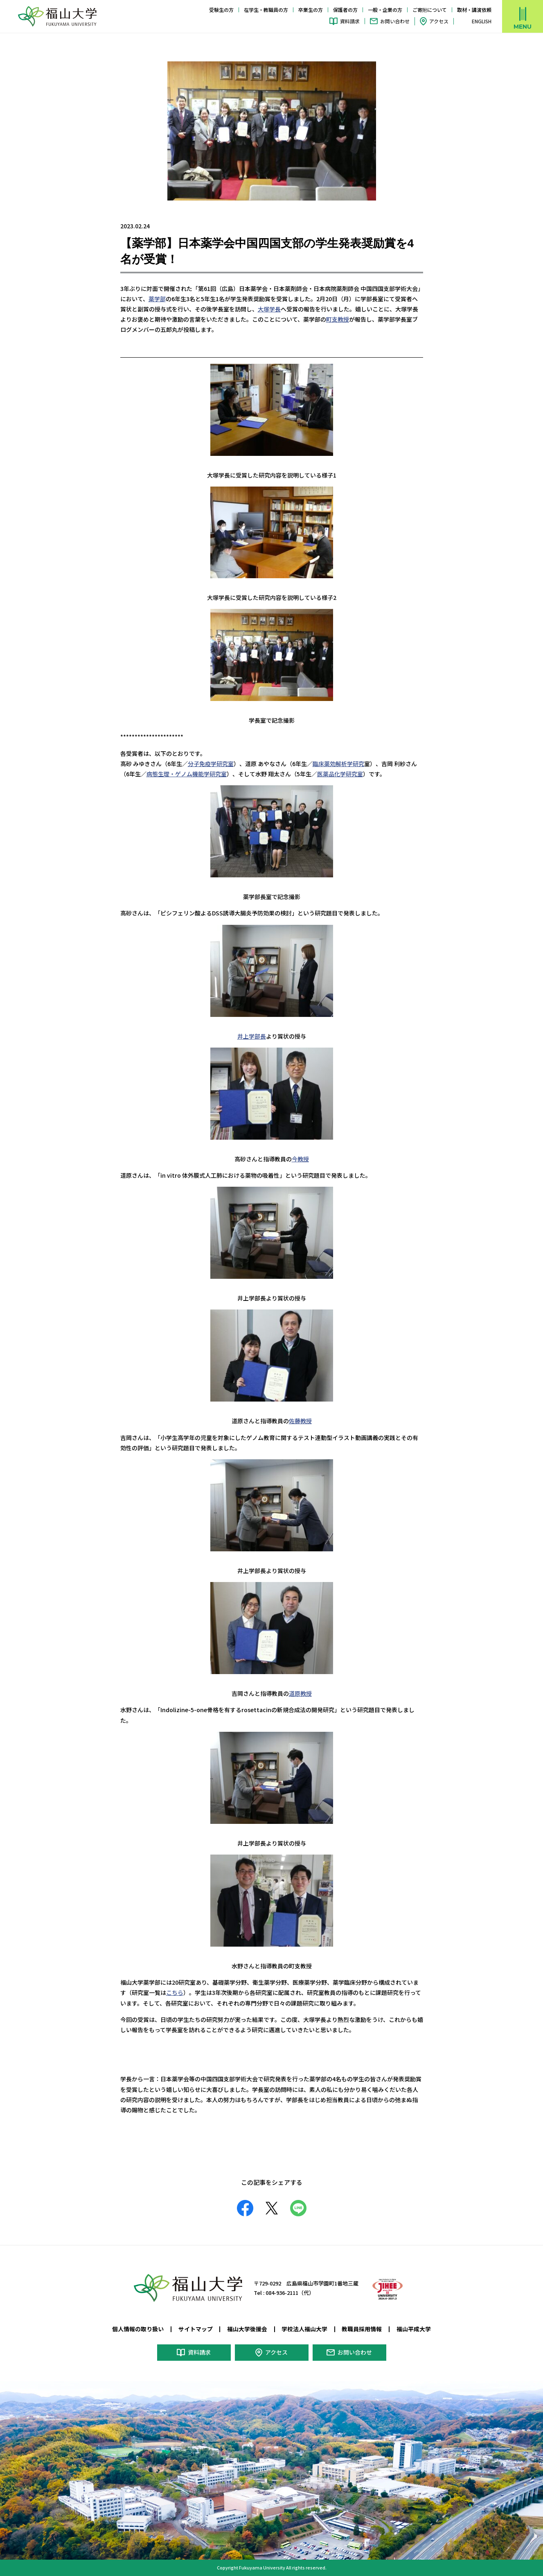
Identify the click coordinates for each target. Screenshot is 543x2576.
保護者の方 (345, 9)
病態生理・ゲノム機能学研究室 (186, 774)
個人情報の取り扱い (138, 2329)
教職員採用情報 (362, 2329)
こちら (174, 1992)
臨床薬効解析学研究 (338, 764)
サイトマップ (195, 2329)
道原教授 (300, 1693)
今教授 (300, 1159)
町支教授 (337, 319)
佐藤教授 (300, 1421)
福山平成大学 (414, 2329)
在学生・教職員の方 (266, 9)
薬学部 (157, 299)
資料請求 (350, 21)
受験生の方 (221, 9)
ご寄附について (429, 9)
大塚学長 (269, 309)
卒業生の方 (310, 9)
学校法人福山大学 (304, 2329)
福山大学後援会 (247, 2329)
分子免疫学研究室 (211, 764)
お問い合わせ (395, 21)
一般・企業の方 (385, 9)
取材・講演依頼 (474, 9)
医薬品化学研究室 (340, 774)
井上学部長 (251, 1036)
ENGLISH (481, 21)
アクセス (438, 21)
